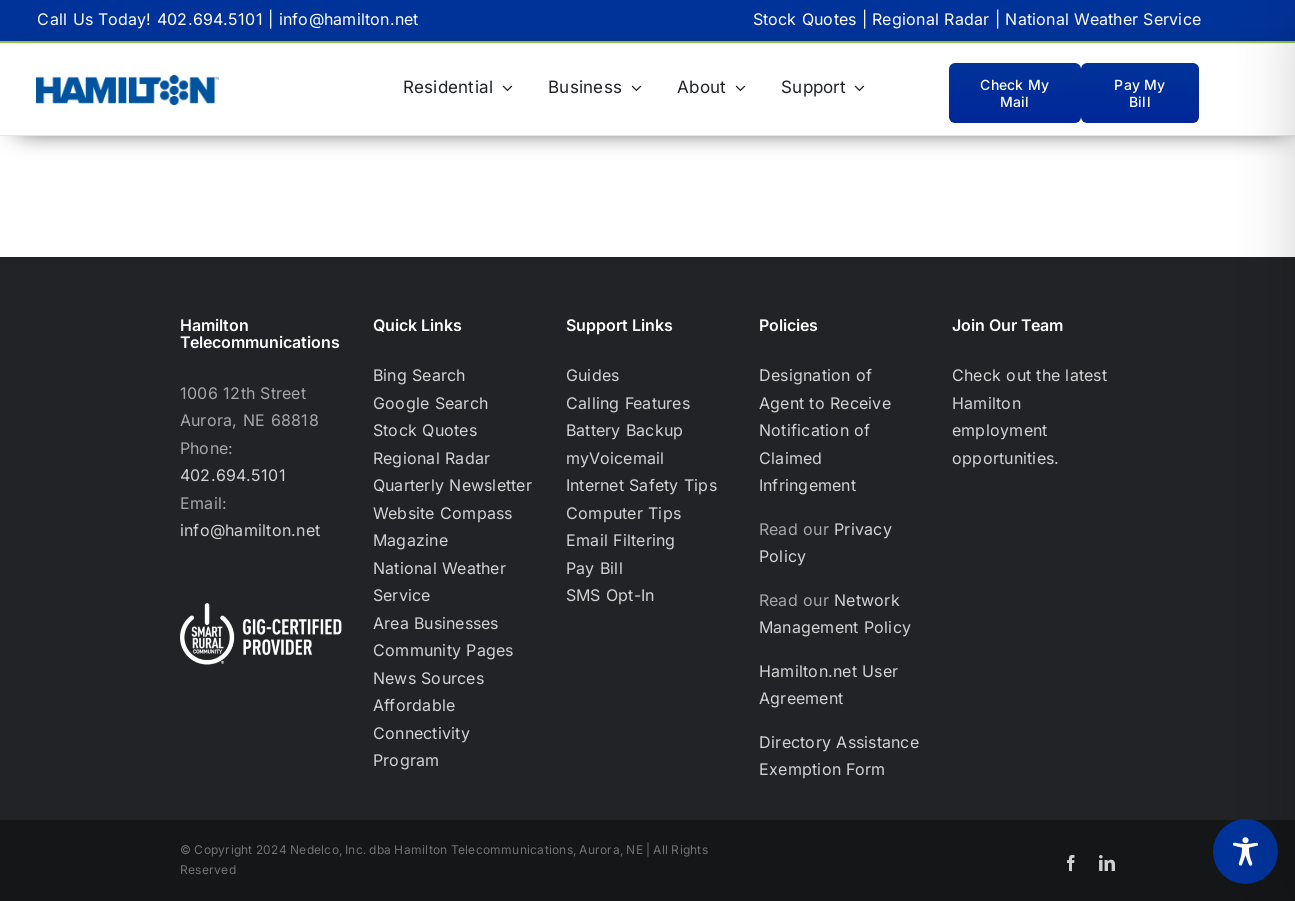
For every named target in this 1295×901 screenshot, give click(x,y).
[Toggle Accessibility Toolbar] (1245, 851)
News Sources (428, 678)
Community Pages (443, 650)
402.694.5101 (210, 19)
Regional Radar (930, 19)
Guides (592, 375)
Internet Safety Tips (641, 485)
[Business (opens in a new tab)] (595, 88)
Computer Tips (623, 513)
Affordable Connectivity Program (421, 732)
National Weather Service (1103, 19)
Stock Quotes (805, 19)
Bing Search (419, 375)
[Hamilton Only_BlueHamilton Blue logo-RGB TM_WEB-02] (128, 83)
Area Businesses (436, 623)
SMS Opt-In (610, 595)
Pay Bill (594, 568)
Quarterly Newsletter (452, 485)
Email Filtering (621, 540)
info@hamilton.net (349, 19)
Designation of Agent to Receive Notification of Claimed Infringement (825, 430)
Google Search (430, 403)
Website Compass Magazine (443, 527)
